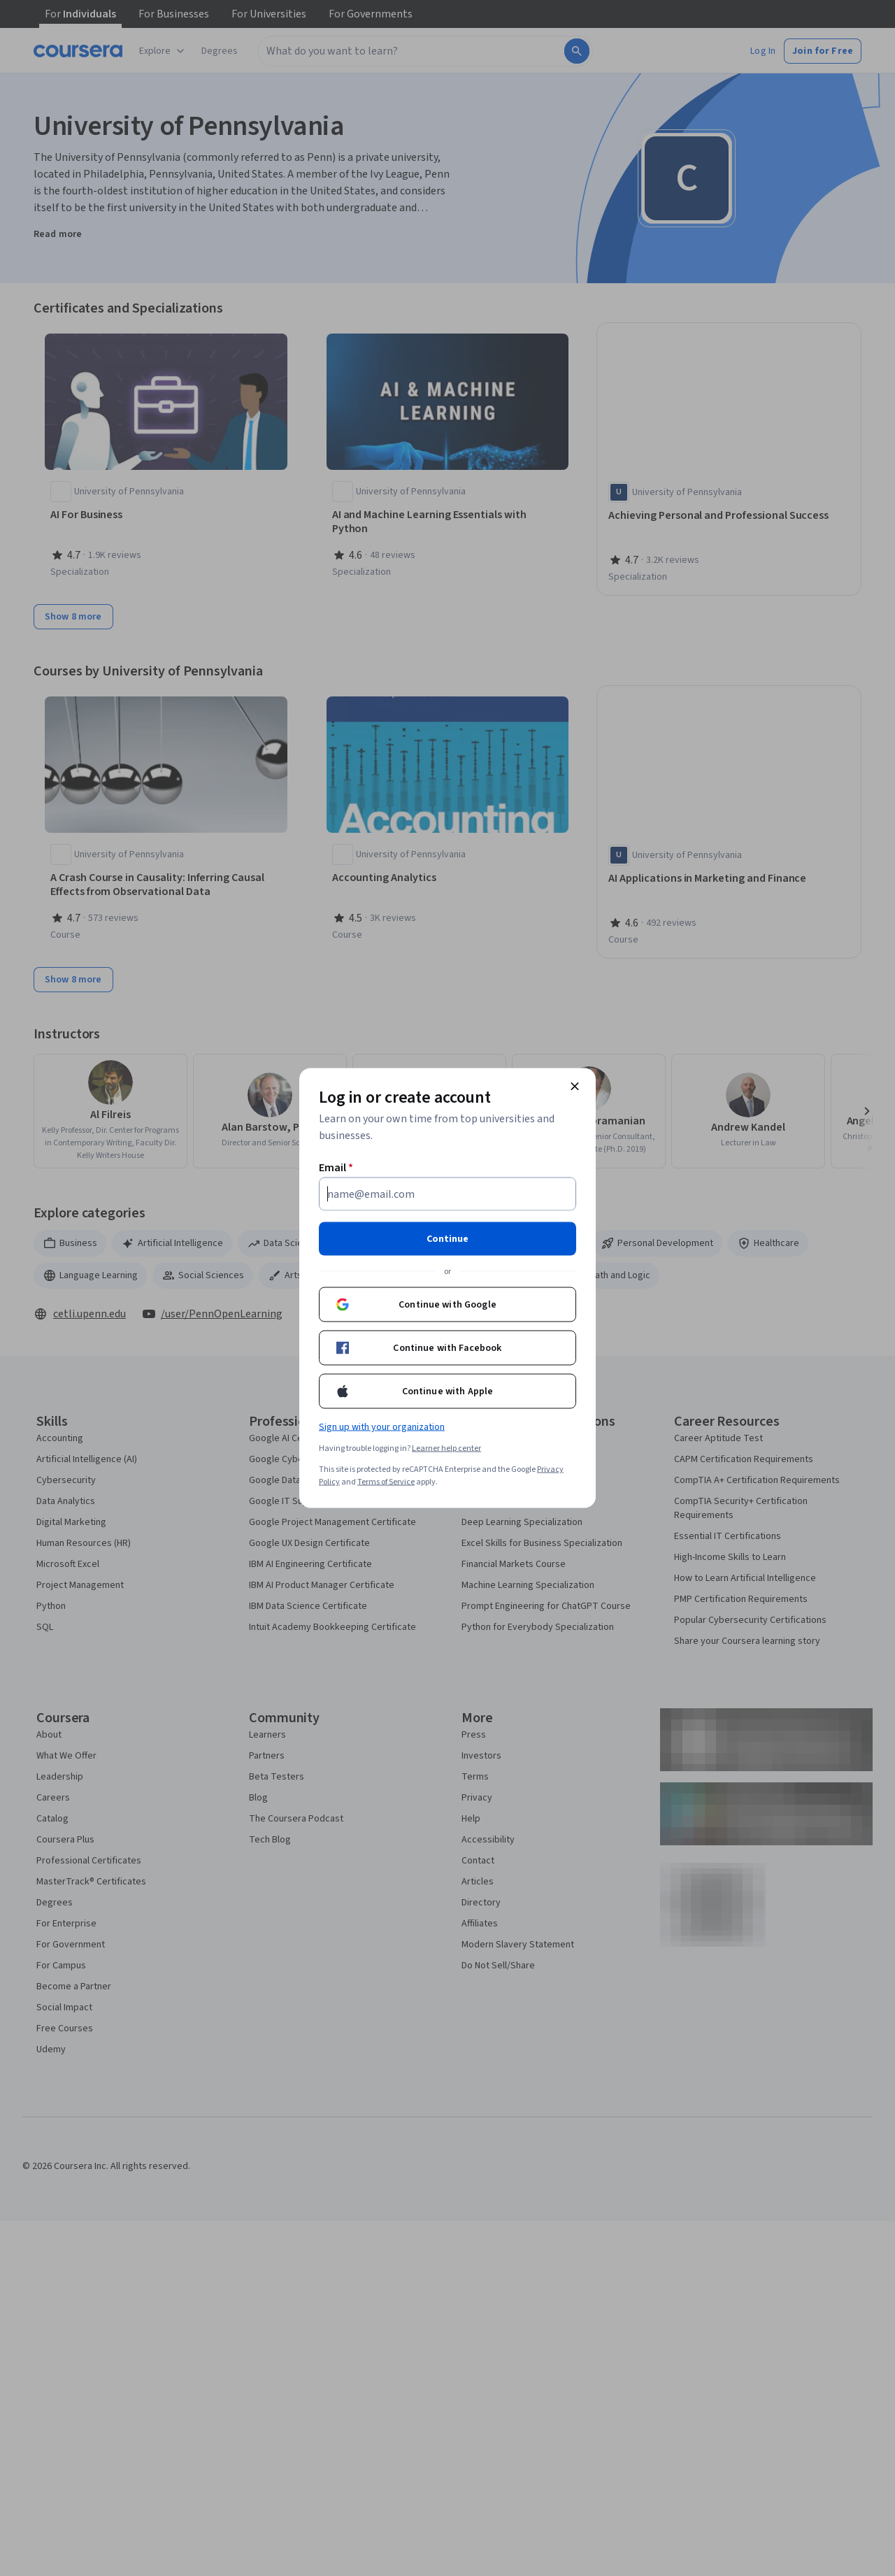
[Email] (447, 1194)
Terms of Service (386, 1482)
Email (336, 1168)
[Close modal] (574, 1086)
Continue (447, 1239)
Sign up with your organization (382, 1427)
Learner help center (446, 1448)
